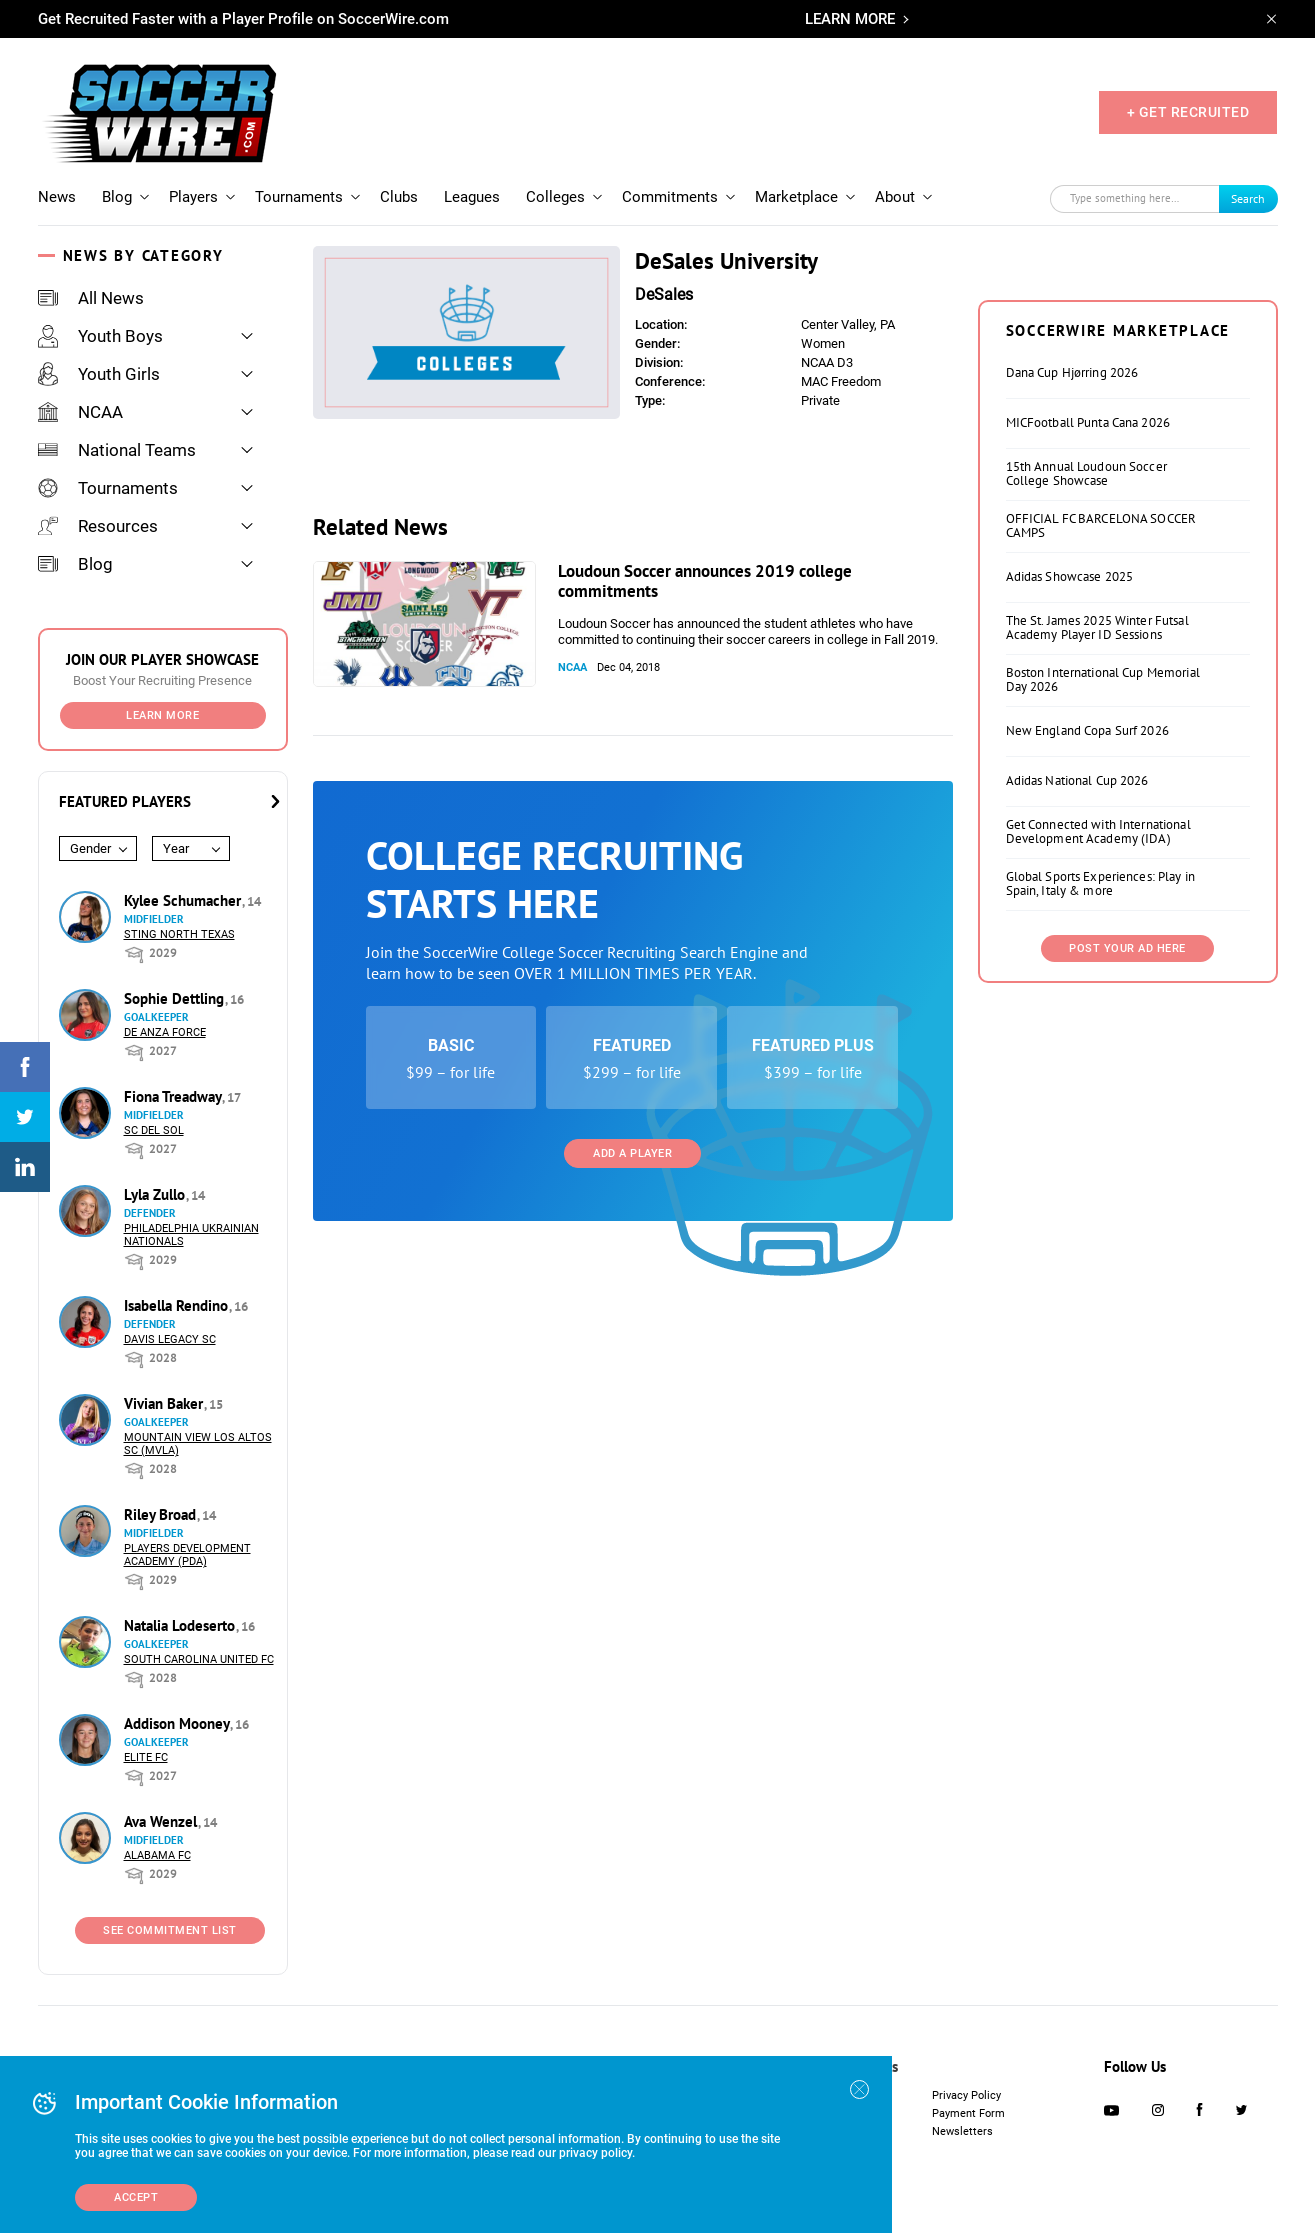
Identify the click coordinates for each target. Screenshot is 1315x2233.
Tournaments (299, 197)
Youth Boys (100, 336)
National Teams (117, 450)
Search (1248, 198)
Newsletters (962, 2131)
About (895, 197)
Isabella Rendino (178, 1305)
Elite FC (146, 1757)
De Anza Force (165, 1032)
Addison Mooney (178, 1723)
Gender (90, 848)
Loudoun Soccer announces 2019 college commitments (705, 581)
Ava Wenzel (162, 1821)
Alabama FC (157, 1855)
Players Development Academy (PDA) (187, 1555)
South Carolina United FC (199, 1659)
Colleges (555, 197)
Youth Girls (99, 374)
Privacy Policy (966, 2095)
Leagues (472, 197)
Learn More (162, 715)
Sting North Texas (179, 934)
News (57, 197)
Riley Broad (162, 1514)
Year (176, 848)
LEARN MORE (850, 19)
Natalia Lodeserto (181, 1625)
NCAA (80, 412)
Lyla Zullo (156, 1194)
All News (91, 298)
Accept (136, 2197)
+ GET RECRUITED (1188, 112)
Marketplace (796, 197)
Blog (117, 197)
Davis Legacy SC (170, 1339)
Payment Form (968, 2113)
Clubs (399, 197)
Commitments (670, 197)
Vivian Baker (165, 1403)
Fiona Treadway (174, 1096)
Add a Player (632, 1153)
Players (193, 197)
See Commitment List (170, 1930)
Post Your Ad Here (1127, 948)
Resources (98, 526)
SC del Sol (154, 1130)
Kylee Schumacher (184, 900)
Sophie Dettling (176, 998)
